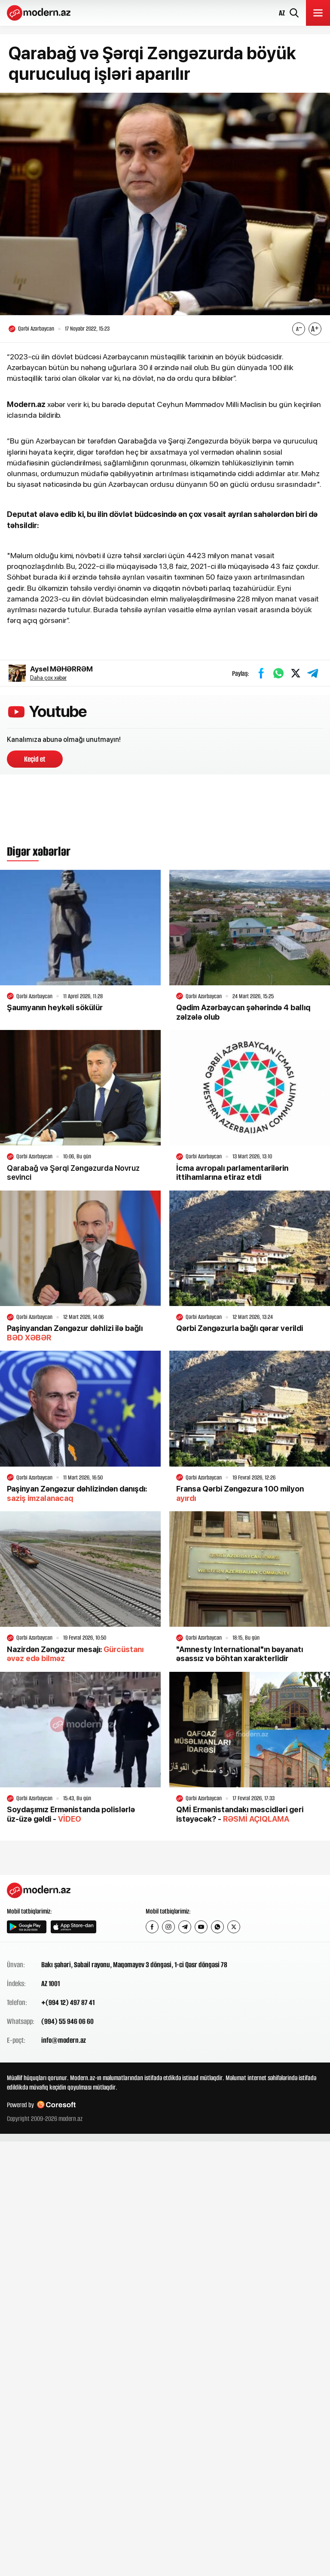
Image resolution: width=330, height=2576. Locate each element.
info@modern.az (63, 2040)
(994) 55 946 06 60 (67, 2021)
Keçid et (35, 759)
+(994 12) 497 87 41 (68, 2002)
